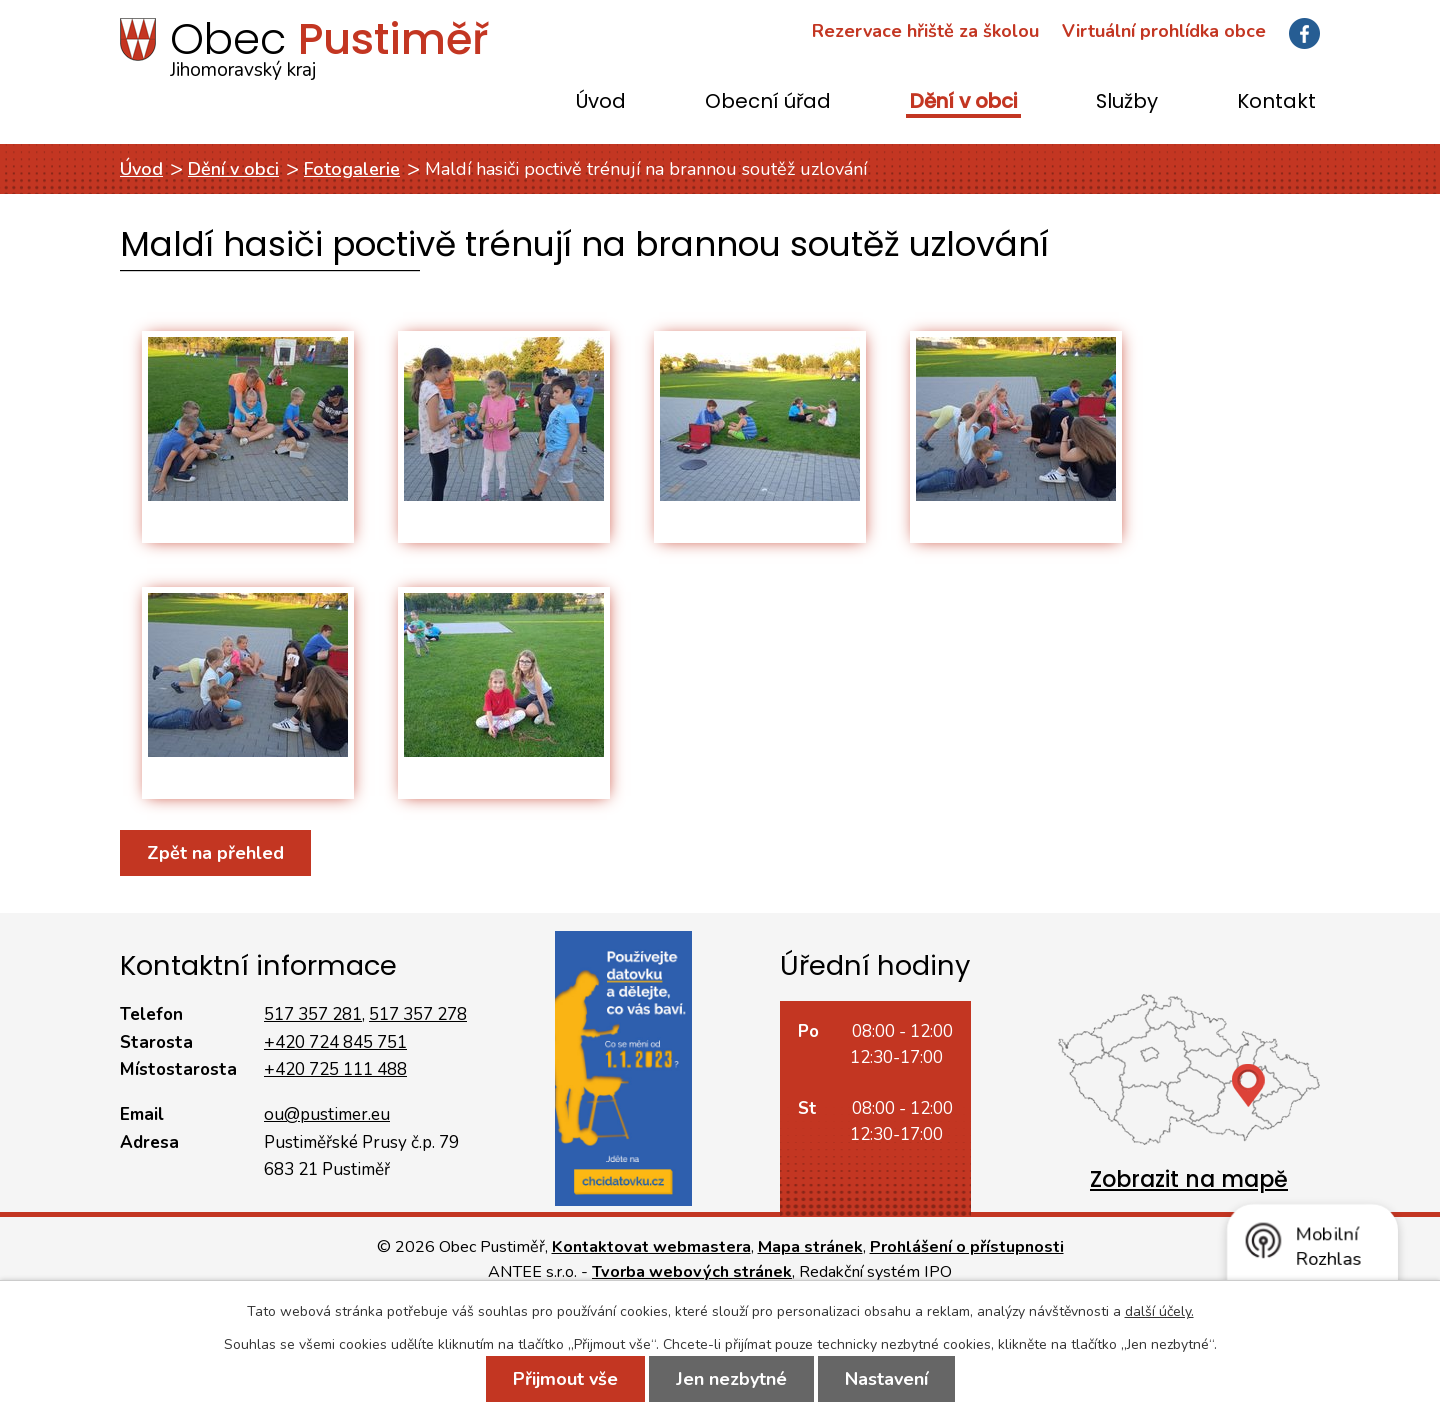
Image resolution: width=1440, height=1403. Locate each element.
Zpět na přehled (215, 853)
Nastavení (886, 1379)
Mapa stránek (810, 1247)
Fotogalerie (352, 169)
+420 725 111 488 (335, 1069)
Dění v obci (963, 102)
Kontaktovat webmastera (651, 1247)
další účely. (1159, 1311)
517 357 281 (313, 1014)
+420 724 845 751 (335, 1042)
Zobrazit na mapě (1189, 1179)
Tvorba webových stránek (692, 1272)
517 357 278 (418, 1014)
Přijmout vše (565, 1379)
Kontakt (1276, 102)
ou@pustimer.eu (327, 1114)
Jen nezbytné (731, 1379)
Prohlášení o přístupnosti (967, 1247)
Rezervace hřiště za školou (925, 31)
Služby (1127, 102)
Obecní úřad (768, 102)
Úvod (601, 102)
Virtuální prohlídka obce (1164, 31)
